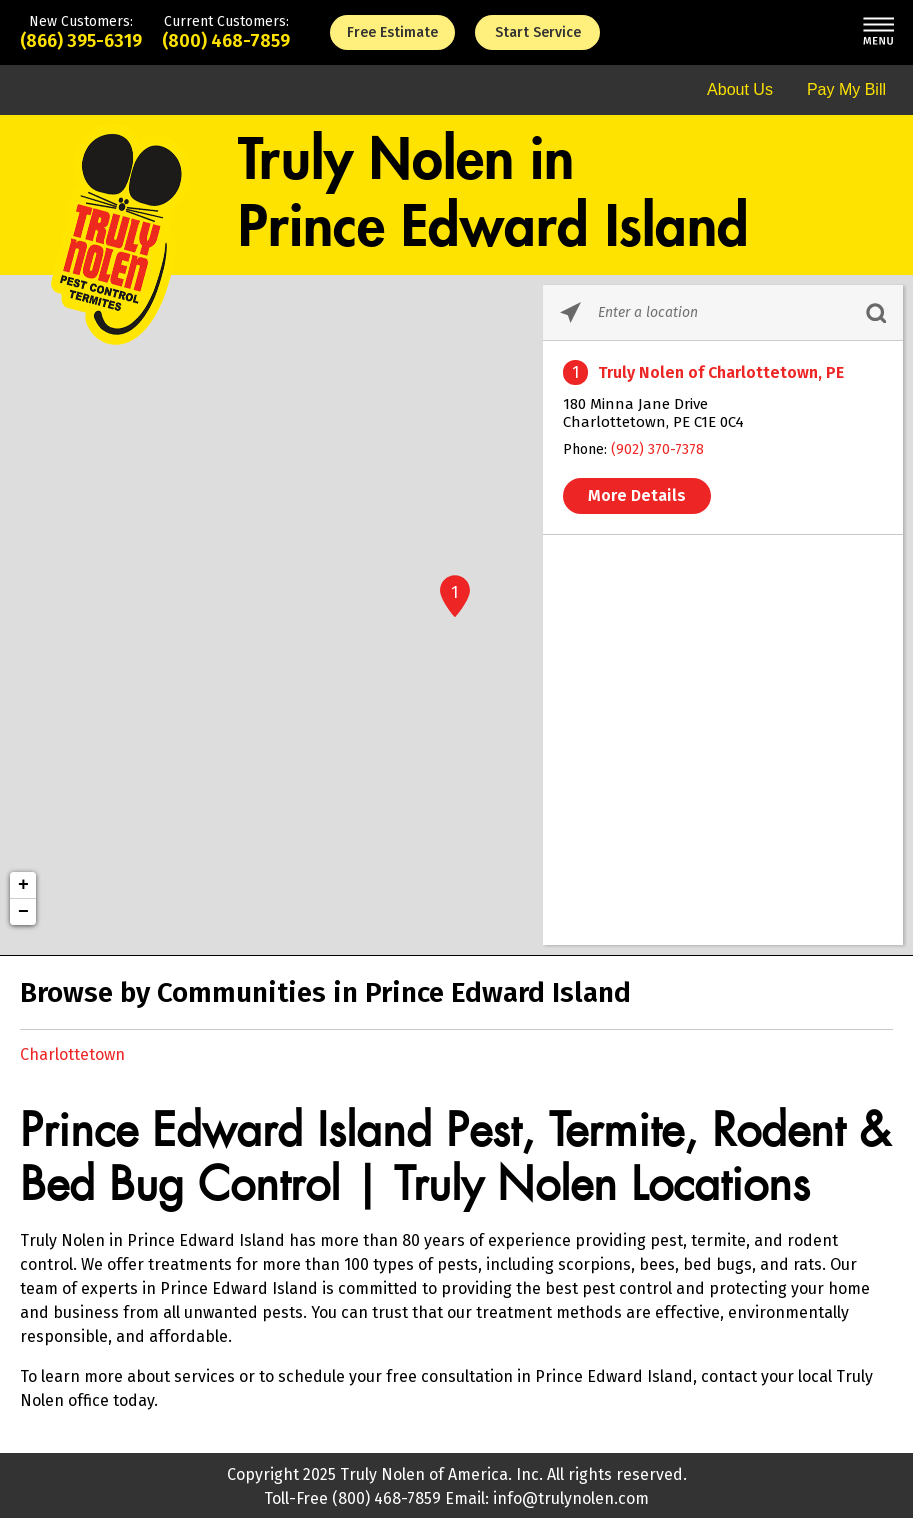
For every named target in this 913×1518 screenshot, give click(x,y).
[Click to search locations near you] (570, 312)
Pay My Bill (846, 89)
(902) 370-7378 (657, 449)
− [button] (23, 912)
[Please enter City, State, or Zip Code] (723, 312)
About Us (740, 89)
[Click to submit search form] (875, 312)
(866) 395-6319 (81, 41)
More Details (637, 495)
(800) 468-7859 (226, 41)
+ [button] (23, 885)
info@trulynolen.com (571, 1498)
